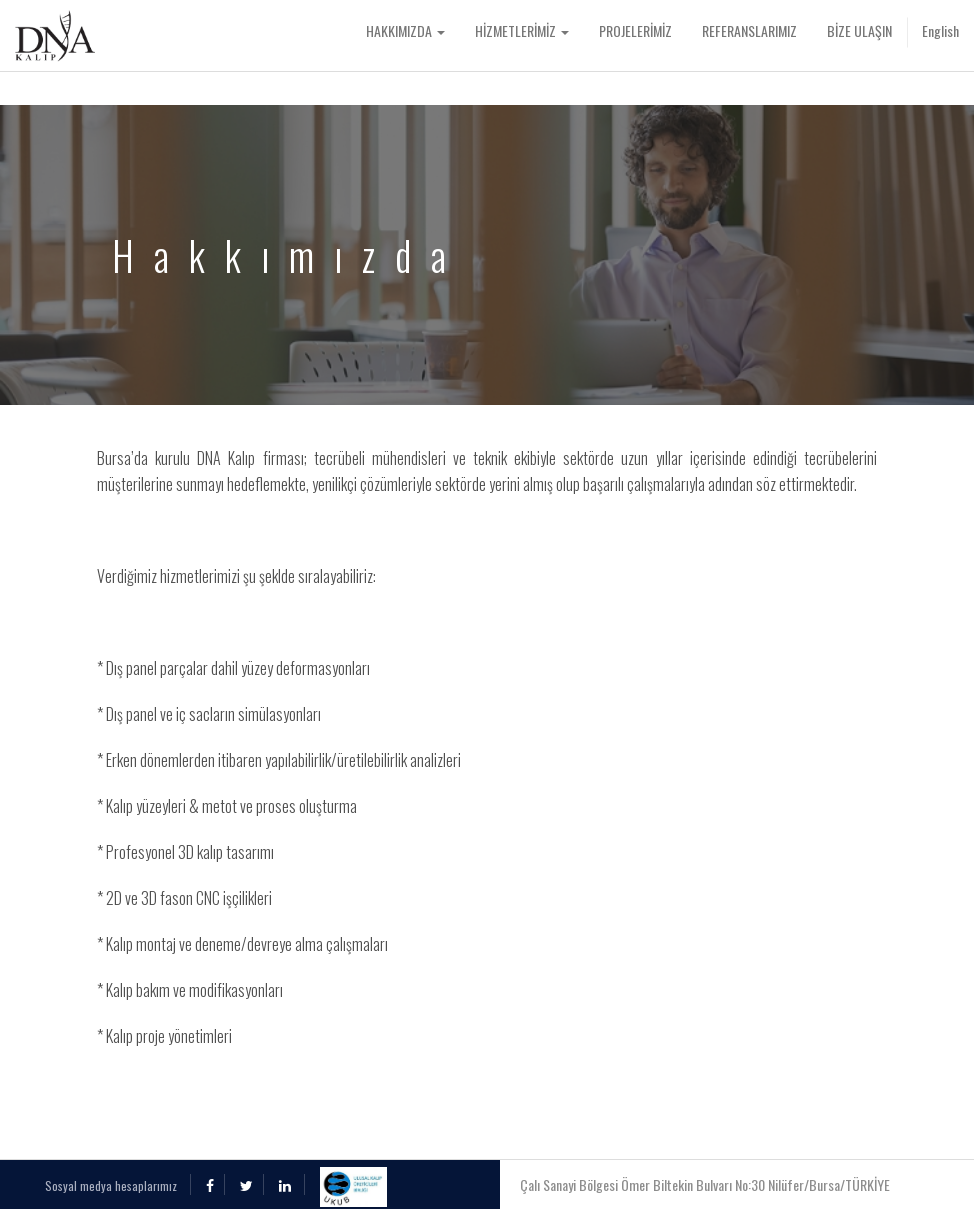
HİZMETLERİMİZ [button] (522, 30)
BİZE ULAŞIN (859, 30)
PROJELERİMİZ (635, 30)
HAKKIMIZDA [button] (405, 30)
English (940, 30)
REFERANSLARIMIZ (749, 30)
